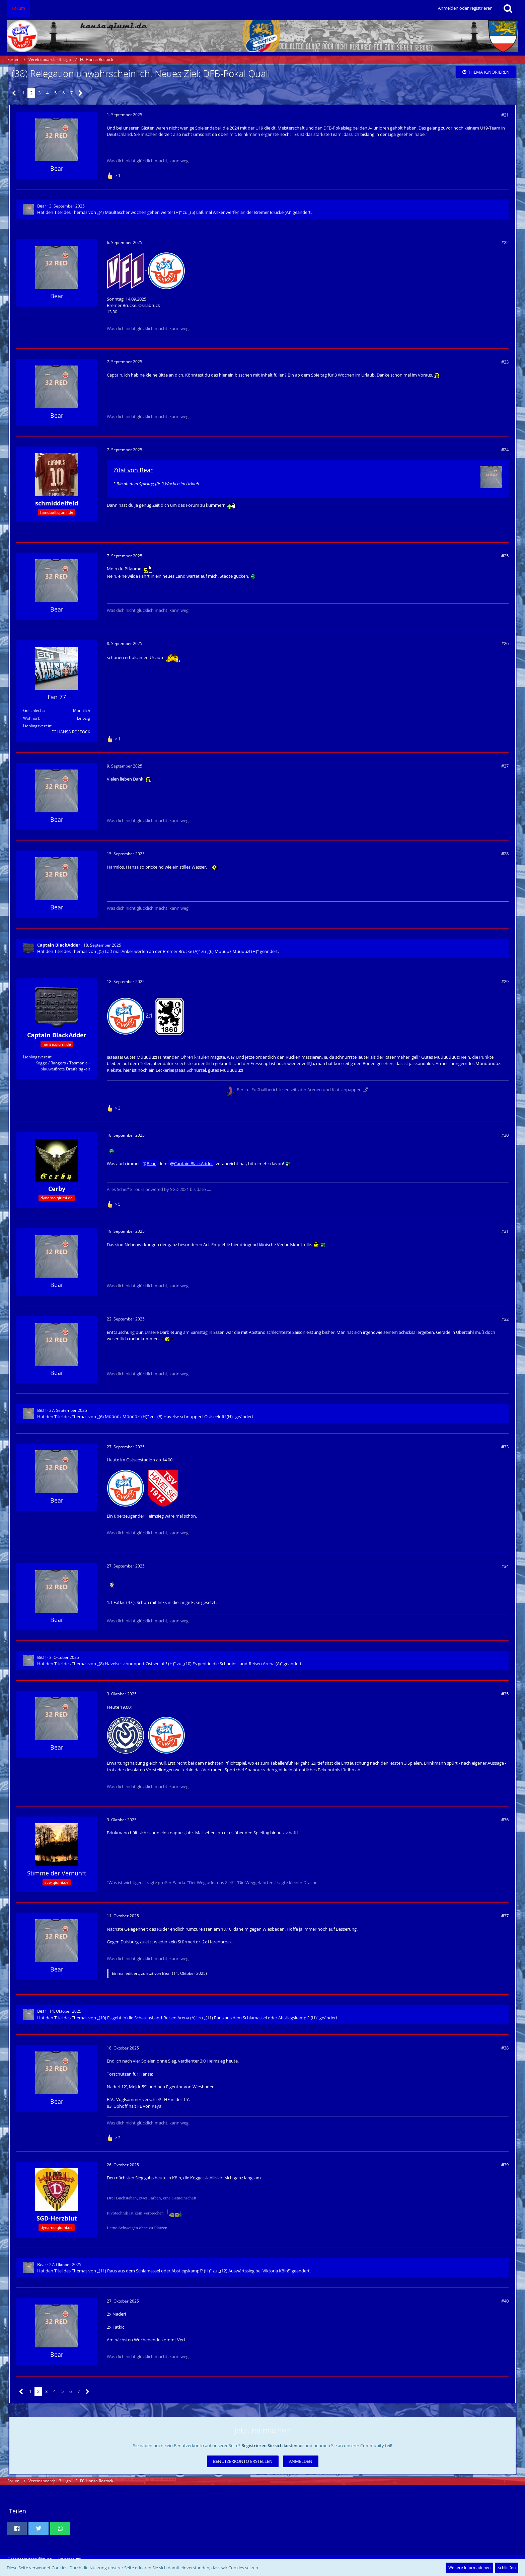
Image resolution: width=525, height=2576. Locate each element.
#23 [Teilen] (505, 362)
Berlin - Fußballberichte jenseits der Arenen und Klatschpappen (299, 1089)
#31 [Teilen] (505, 1231)
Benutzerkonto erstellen (243, 2461)
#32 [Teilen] (505, 1319)
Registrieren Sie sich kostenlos (272, 2445)
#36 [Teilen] (505, 1820)
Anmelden (300, 2461)
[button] (17, 2528)
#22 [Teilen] (505, 242)
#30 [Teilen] (505, 1135)
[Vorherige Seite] (14, 93)
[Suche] (508, 8)
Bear (41, 206)
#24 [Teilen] (505, 450)
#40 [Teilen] (505, 2301)
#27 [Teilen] (505, 766)
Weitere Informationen (469, 2567)
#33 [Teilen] (505, 1447)
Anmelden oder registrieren (465, 8)
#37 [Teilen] (505, 1916)
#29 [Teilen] (505, 981)
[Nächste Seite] (80, 93)
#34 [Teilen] (505, 1566)
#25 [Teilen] (505, 556)
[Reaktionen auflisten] (114, 175)
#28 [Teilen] (505, 854)
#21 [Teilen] (505, 115)
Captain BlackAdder (193, 1163)
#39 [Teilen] (505, 2165)
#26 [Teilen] (505, 643)
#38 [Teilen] (505, 2048)
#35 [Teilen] (505, 1694)
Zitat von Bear (133, 470)
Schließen (507, 2567)
